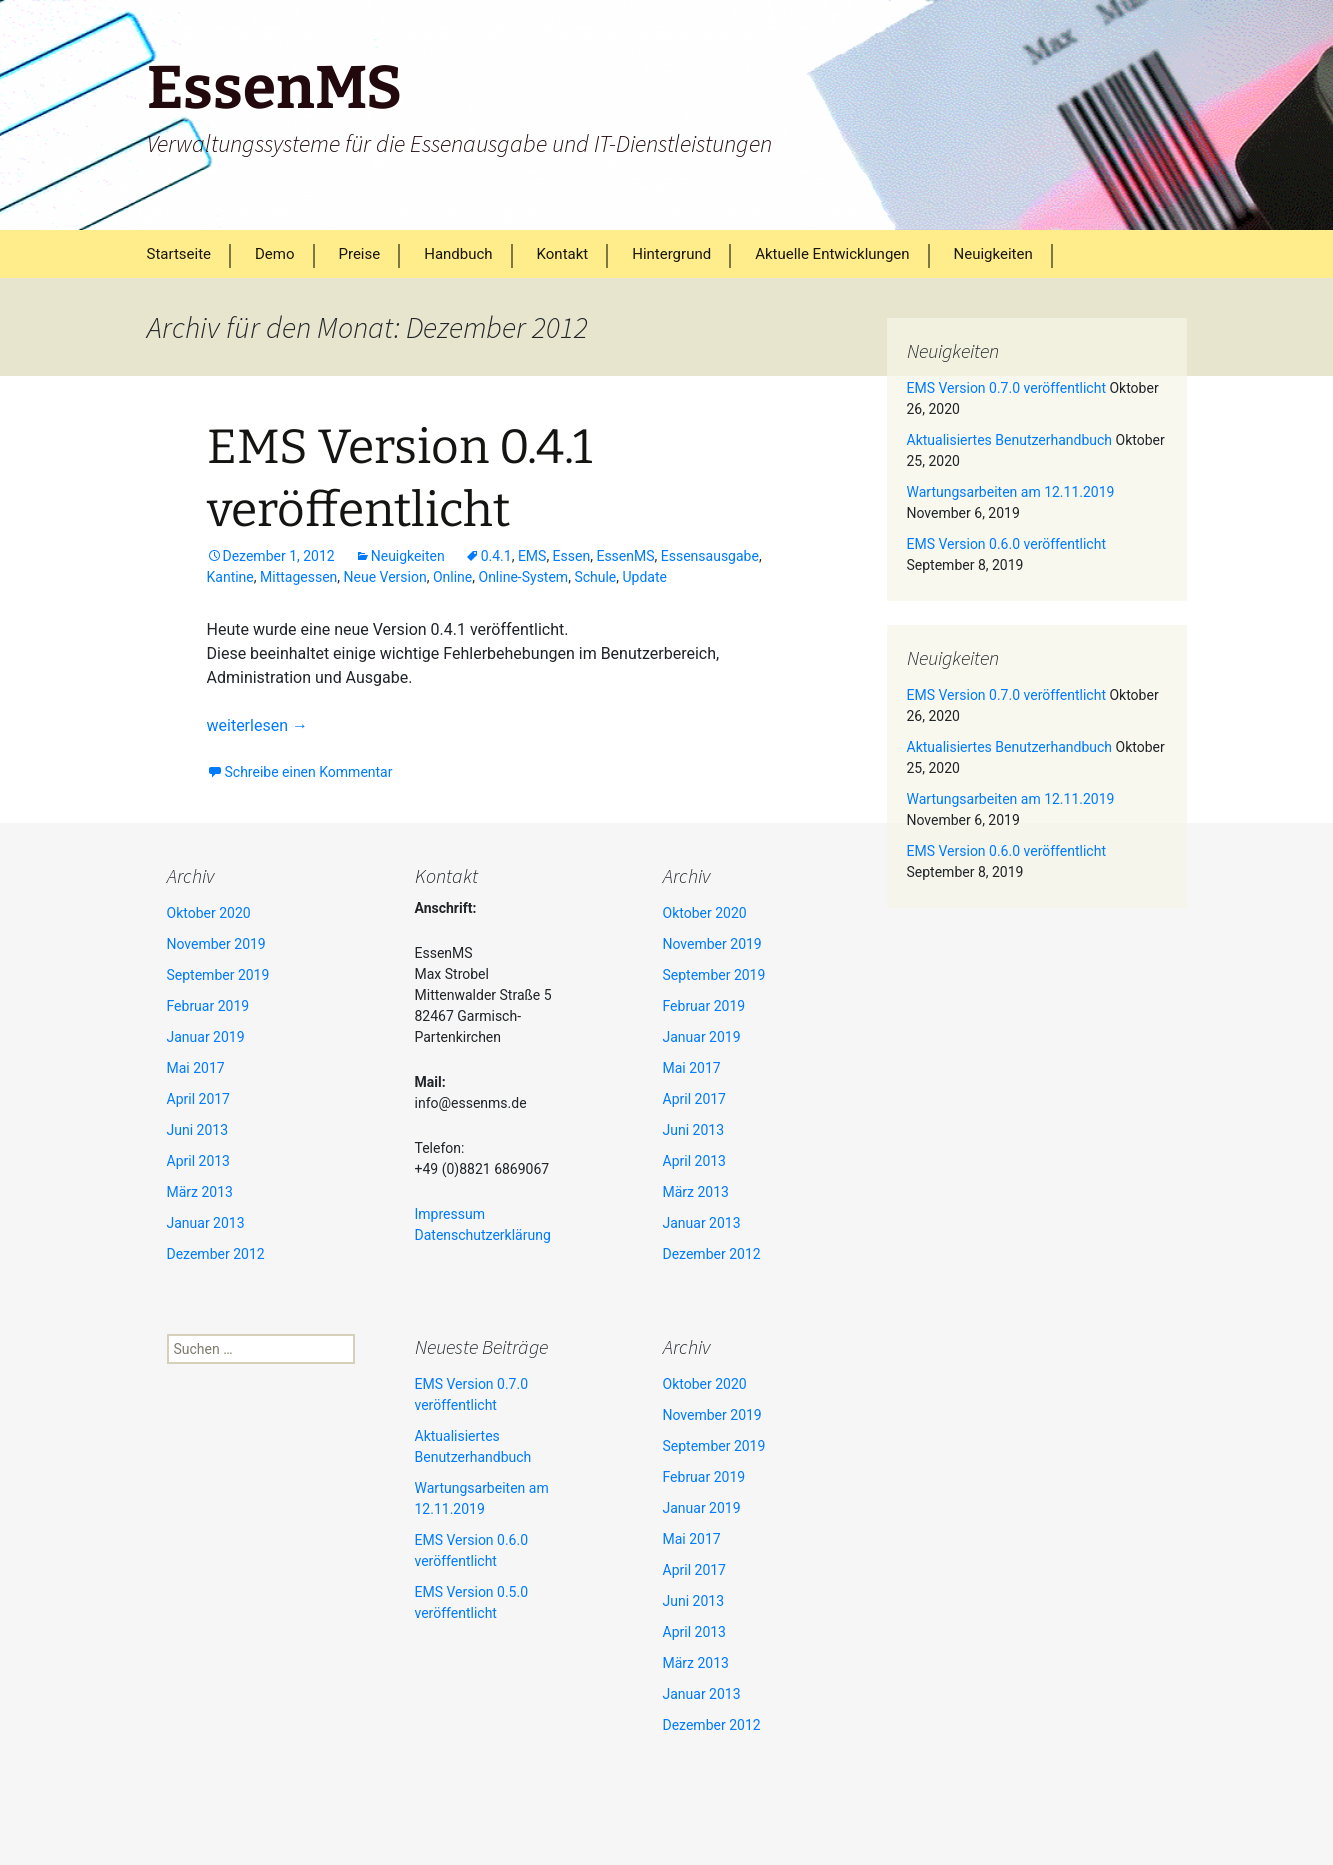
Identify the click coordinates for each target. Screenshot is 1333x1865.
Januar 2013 (206, 1223)
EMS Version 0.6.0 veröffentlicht (1006, 544)
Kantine (230, 577)
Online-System (524, 577)
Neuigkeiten (993, 254)
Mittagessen (298, 577)
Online (452, 577)
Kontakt (563, 254)
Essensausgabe (710, 556)
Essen (572, 556)
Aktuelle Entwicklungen (832, 254)
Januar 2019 (206, 1037)
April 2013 (199, 1161)
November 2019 (216, 944)
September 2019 (218, 975)
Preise (360, 254)
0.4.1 (496, 556)
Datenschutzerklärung (483, 1235)
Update (645, 577)
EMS (532, 556)
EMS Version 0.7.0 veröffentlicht (1006, 388)
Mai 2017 (196, 1068)
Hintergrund (671, 254)
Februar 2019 (208, 1006)
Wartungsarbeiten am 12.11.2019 (1011, 492)
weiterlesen (257, 725)
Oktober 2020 (209, 913)
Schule (595, 577)
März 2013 (200, 1192)
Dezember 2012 (216, 1254)
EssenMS (625, 556)
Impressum (450, 1214)
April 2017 (199, 1099)
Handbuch (458, 254)
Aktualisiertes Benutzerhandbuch (1010, 440)
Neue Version (385, 577)
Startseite (179, 254)
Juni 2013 (198, 1130)
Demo (275, 254)
